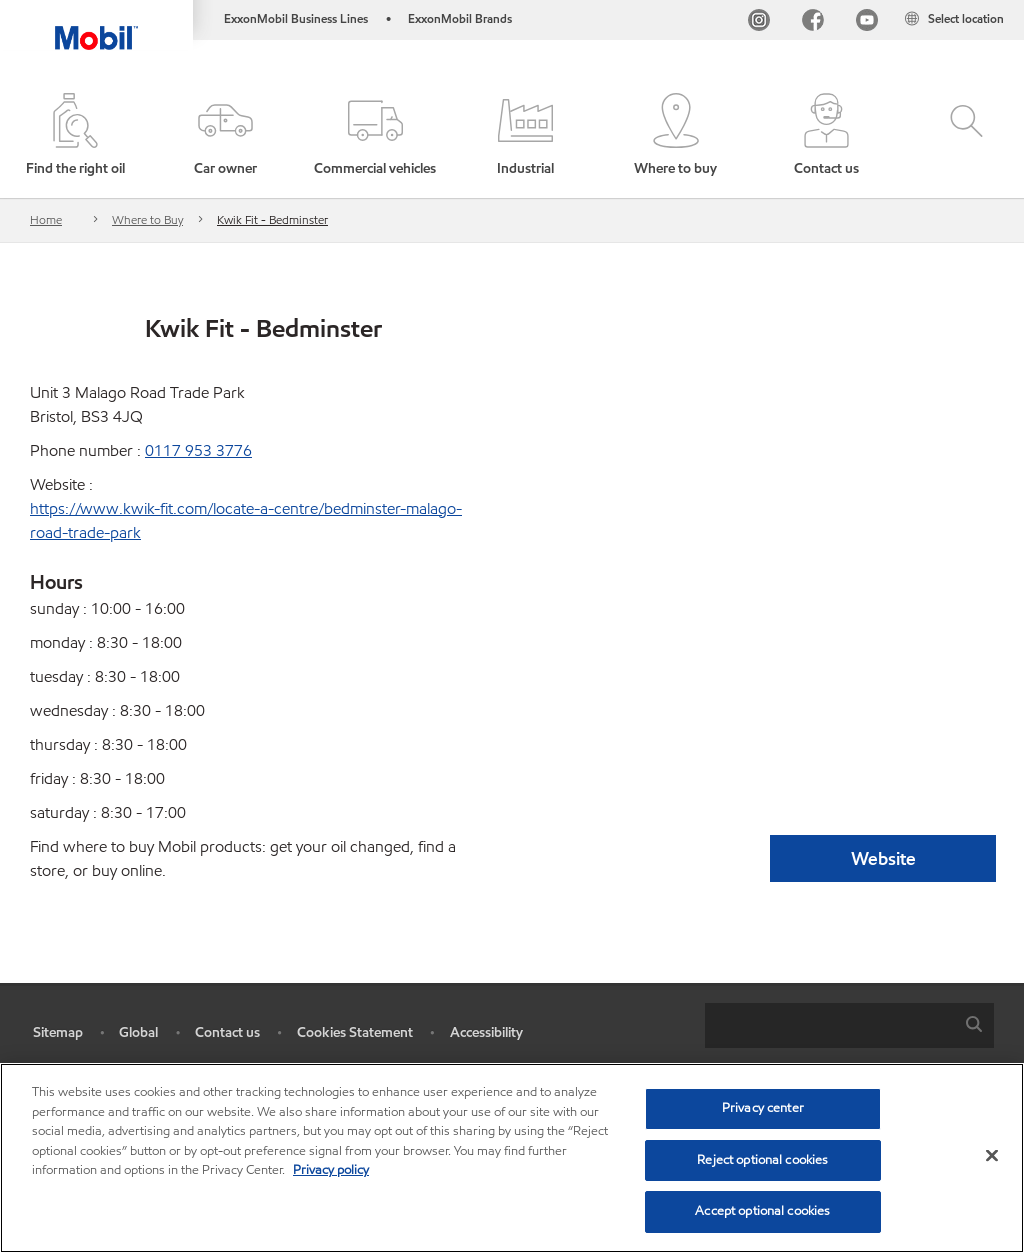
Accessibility (486, 1032)
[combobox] (849, 1025)
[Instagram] (759, 22)
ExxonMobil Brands (460, 18)
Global (138, 1032)
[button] (225, 136)
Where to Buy (147, 219)
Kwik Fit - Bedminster (272, 219)
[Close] (992, 1156)
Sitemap (58, 1032)
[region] (512, 1158)
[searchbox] (829, 1025)
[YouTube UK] (867, 22)
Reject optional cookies (762, 1160)
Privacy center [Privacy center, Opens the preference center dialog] (763, 1108)
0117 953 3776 (198, 450)
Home (46, 219)
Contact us (227, 1032)
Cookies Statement (355, 1032)
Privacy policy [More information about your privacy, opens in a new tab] (331, 1170)
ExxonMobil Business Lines (296, 18)
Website (883, 858)
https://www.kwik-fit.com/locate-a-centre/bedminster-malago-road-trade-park (246, 520)
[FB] (813, 22)
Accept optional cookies (762, 1211)
